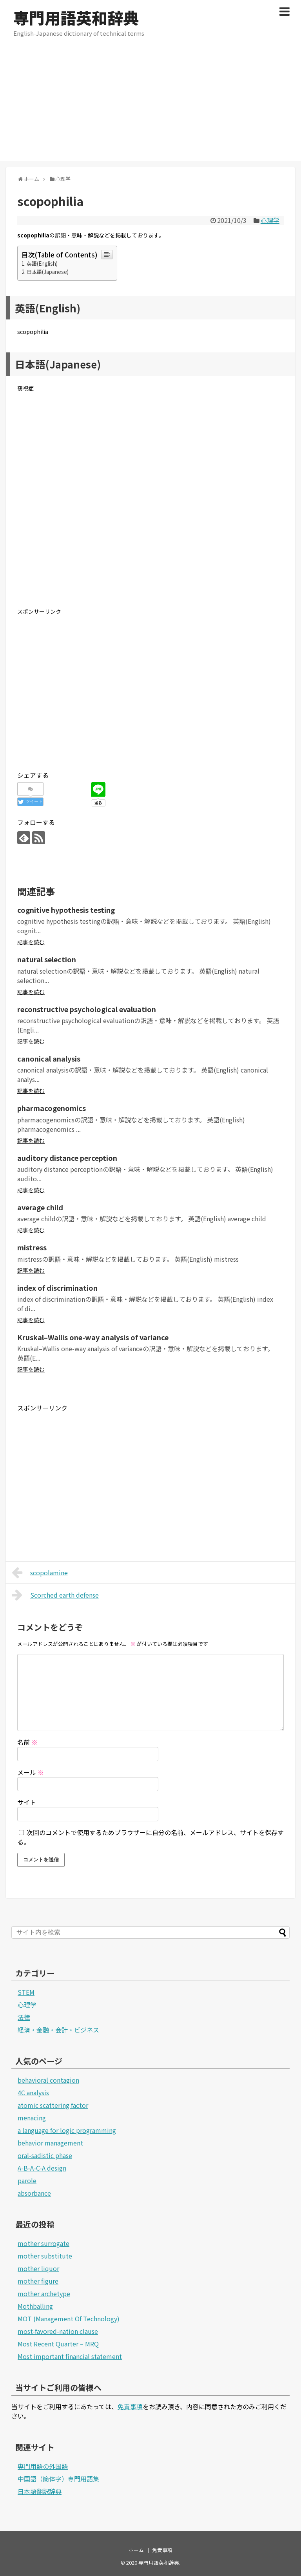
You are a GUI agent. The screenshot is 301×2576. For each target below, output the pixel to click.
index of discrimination (57, 1288)
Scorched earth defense (55, 1595)
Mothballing (35, 2306)
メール (30, 1772)
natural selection (46, 959)
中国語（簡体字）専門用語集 (58, 2478)
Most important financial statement (70, 2356)
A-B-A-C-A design (42, 2168)
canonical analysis (48, 1058)
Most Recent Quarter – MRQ (58, 2343)
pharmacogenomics (51, 1108)
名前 (27, 1742)
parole (27, 2180)
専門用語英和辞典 (76, 17)
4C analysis (33, 2092)
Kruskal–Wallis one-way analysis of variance (93, 1337)
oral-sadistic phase (45, 2155)
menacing (32, 2117)
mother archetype (44, 2293)
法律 (24, 2017)
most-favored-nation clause (58, 2331)
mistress (32, 1247)
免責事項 (130, 2406)
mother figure (38, 2281)
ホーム (136, 2550)
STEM (26, 1992)
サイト (26, 1802)
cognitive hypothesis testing (66, 910)
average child (40, 1207)
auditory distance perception (67, 1158)
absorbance (34, 2193)
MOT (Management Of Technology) (69, 2318)
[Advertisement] (150, 106)
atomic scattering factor (53, 2105)
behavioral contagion (48, 2080)
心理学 (270, 220)
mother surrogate (43, 2243)
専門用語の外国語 (43, 2466)
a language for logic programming (67, 2130)
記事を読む (31, 942)
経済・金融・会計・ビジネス (58, 2029)
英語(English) (42, 263)
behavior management (50, 2142)
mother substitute (45, 2255)
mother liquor (38, 2268)
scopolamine (40, 1572)
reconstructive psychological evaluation (86, 1009)
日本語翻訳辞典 (40, 2491)
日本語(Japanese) (48, 271)
